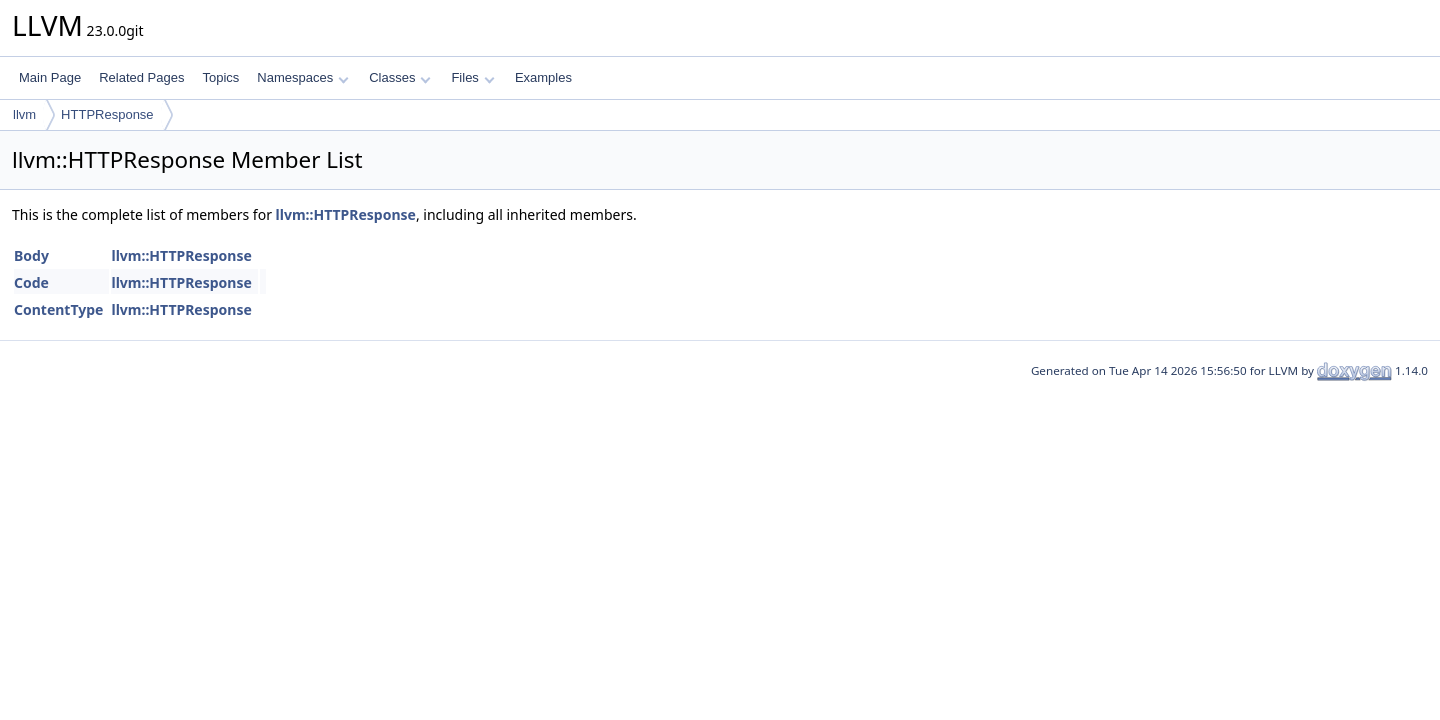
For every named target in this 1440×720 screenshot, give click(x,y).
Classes (400, 77)
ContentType (58, 309)
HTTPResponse (107, 114)
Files (472, 77)
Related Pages (141, 77)
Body (31, 255)
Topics (220, 77)
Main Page (50, 77)
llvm (24, 114)
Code (31, 282)
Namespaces (302, 77)
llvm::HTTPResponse (346, 214)
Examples (543, 77)
